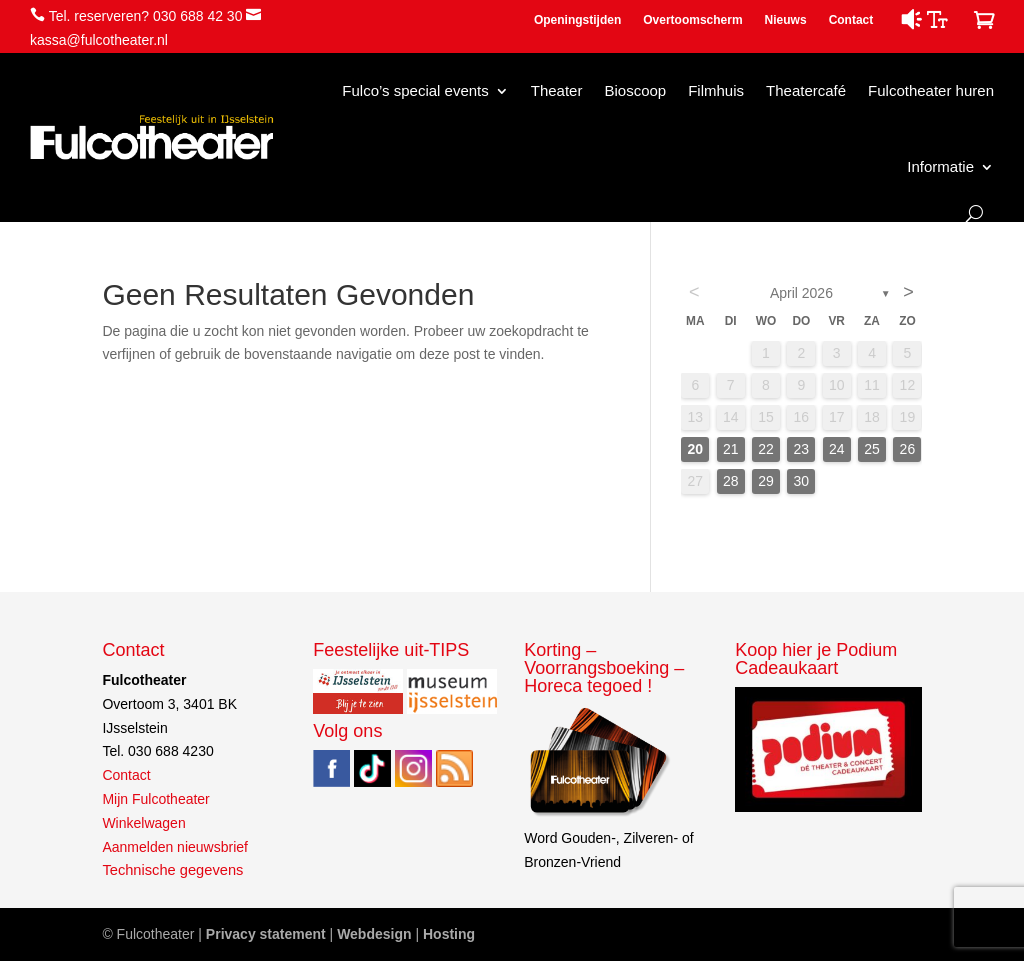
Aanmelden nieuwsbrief (175, 847)
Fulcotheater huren (931, 90)
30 (802, 481)
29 (766, 481)
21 (731, 449)
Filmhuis (716, 90)
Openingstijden (577, 20)
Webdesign (374, 934)
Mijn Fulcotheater (155, 799)
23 (802, 449)
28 (731, 481)
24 (837, 449)
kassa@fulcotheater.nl (99, 40)
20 (696, 449)
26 (908, 449)
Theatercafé (806, 90)
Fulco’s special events (415, 90)
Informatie (940, 166)
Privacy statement (266, 934)
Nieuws (786, 20)
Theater (557, 90)
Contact (851, 20)
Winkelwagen (143, 823)
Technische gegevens (172, 870)
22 (766, 449)
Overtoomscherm (692, 20)
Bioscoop (635, 90)
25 (872, 449)
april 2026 (801, 293)
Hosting (449, 934)
